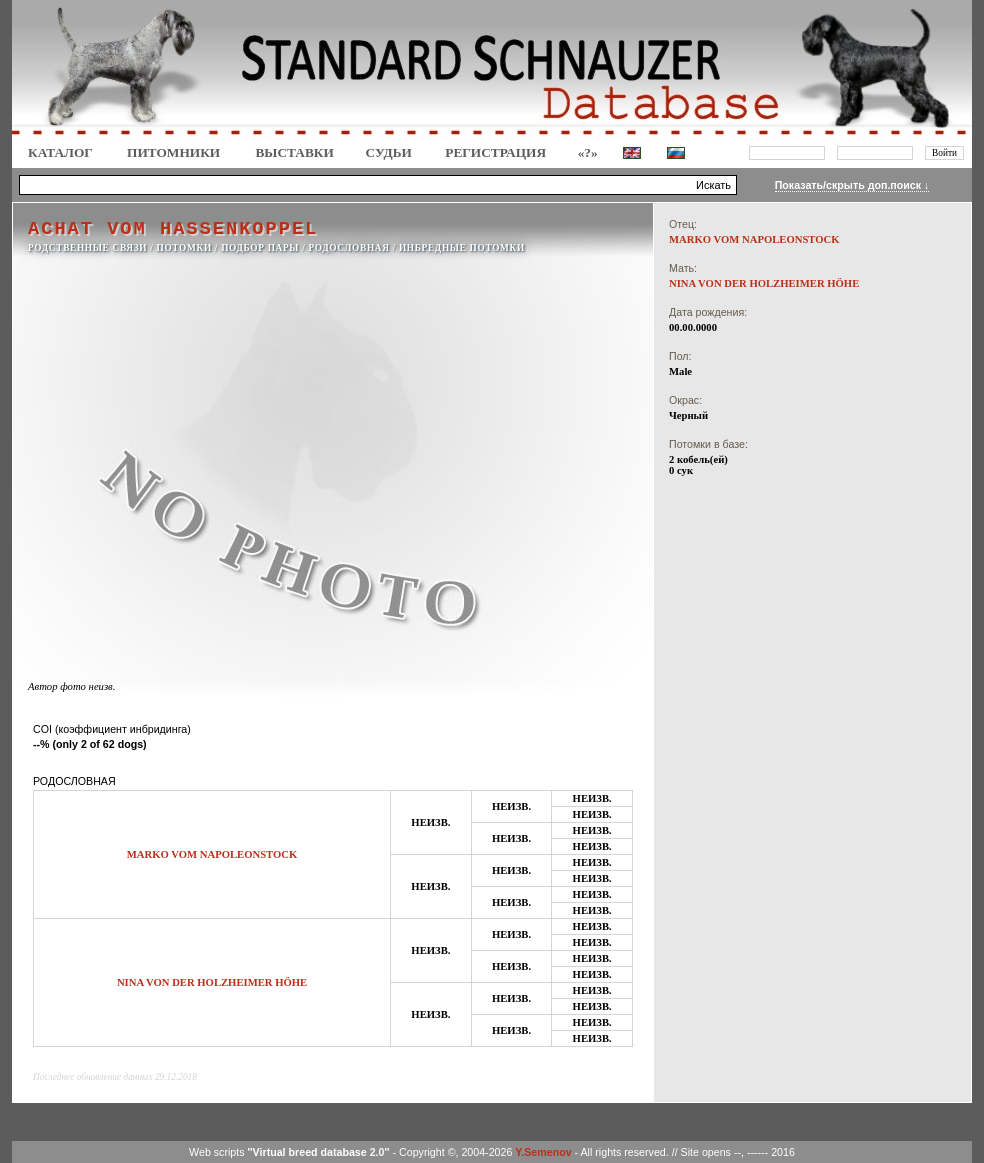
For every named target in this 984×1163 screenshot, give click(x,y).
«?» (588, 152)
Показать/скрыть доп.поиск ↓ (852, 185)
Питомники (173, 152)
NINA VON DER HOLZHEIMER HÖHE (212, 982)
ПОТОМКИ (184, 248)
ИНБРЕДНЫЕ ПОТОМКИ (462, 248)
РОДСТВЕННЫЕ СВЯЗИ (87, 248)
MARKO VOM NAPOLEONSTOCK (212, 854)
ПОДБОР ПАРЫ (260, 248)
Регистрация (495, 152)
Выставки (294, 152)
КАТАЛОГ (60, 152)
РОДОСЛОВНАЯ (348, 248)
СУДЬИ (389, 152)
